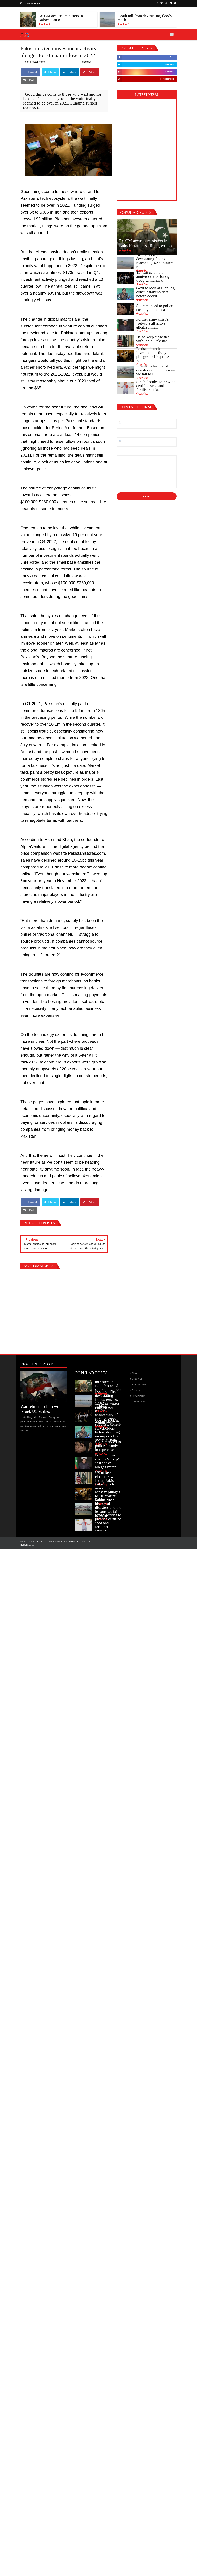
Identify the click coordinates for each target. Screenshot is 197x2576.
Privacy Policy (138, 1396)
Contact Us (137, 1379)
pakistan (86, 61)
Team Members (139, 1384)
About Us (136, 1373)
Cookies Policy (139, 1401)
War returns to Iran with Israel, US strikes (41, 1409)
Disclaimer (137, 1390)
